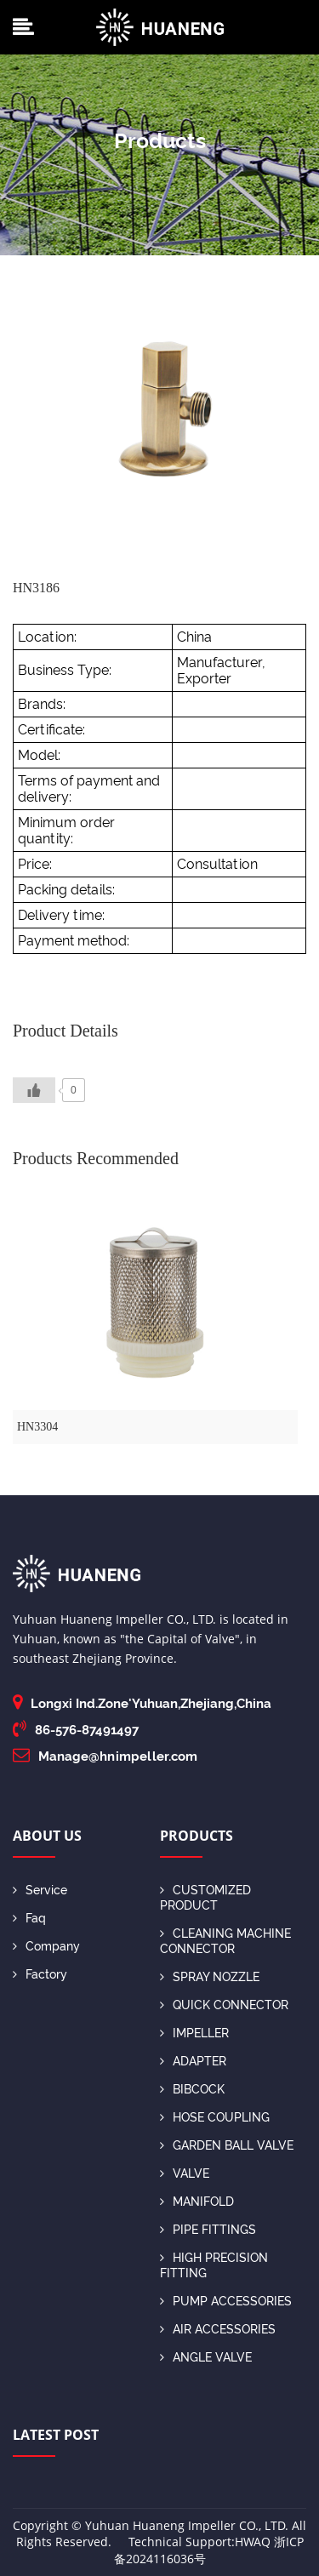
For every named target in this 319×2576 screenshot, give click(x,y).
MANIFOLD (197, 2201)
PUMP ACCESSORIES (226, 2301)
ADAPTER (193, 2061)
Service (40, 1890)
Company (46, 1946)
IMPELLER (194, 2033)
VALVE (184, 2173)
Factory (40, 1974)
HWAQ (253, 2541)
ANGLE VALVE (206, 2357)
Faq (29, 1918)
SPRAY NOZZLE (209, 1977)
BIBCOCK (192, 2089)
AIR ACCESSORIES (218, 2329)
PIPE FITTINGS (208, 2229)
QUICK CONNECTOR (224, 2005)
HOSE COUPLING (215, 2117)
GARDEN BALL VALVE (226, 2145)
